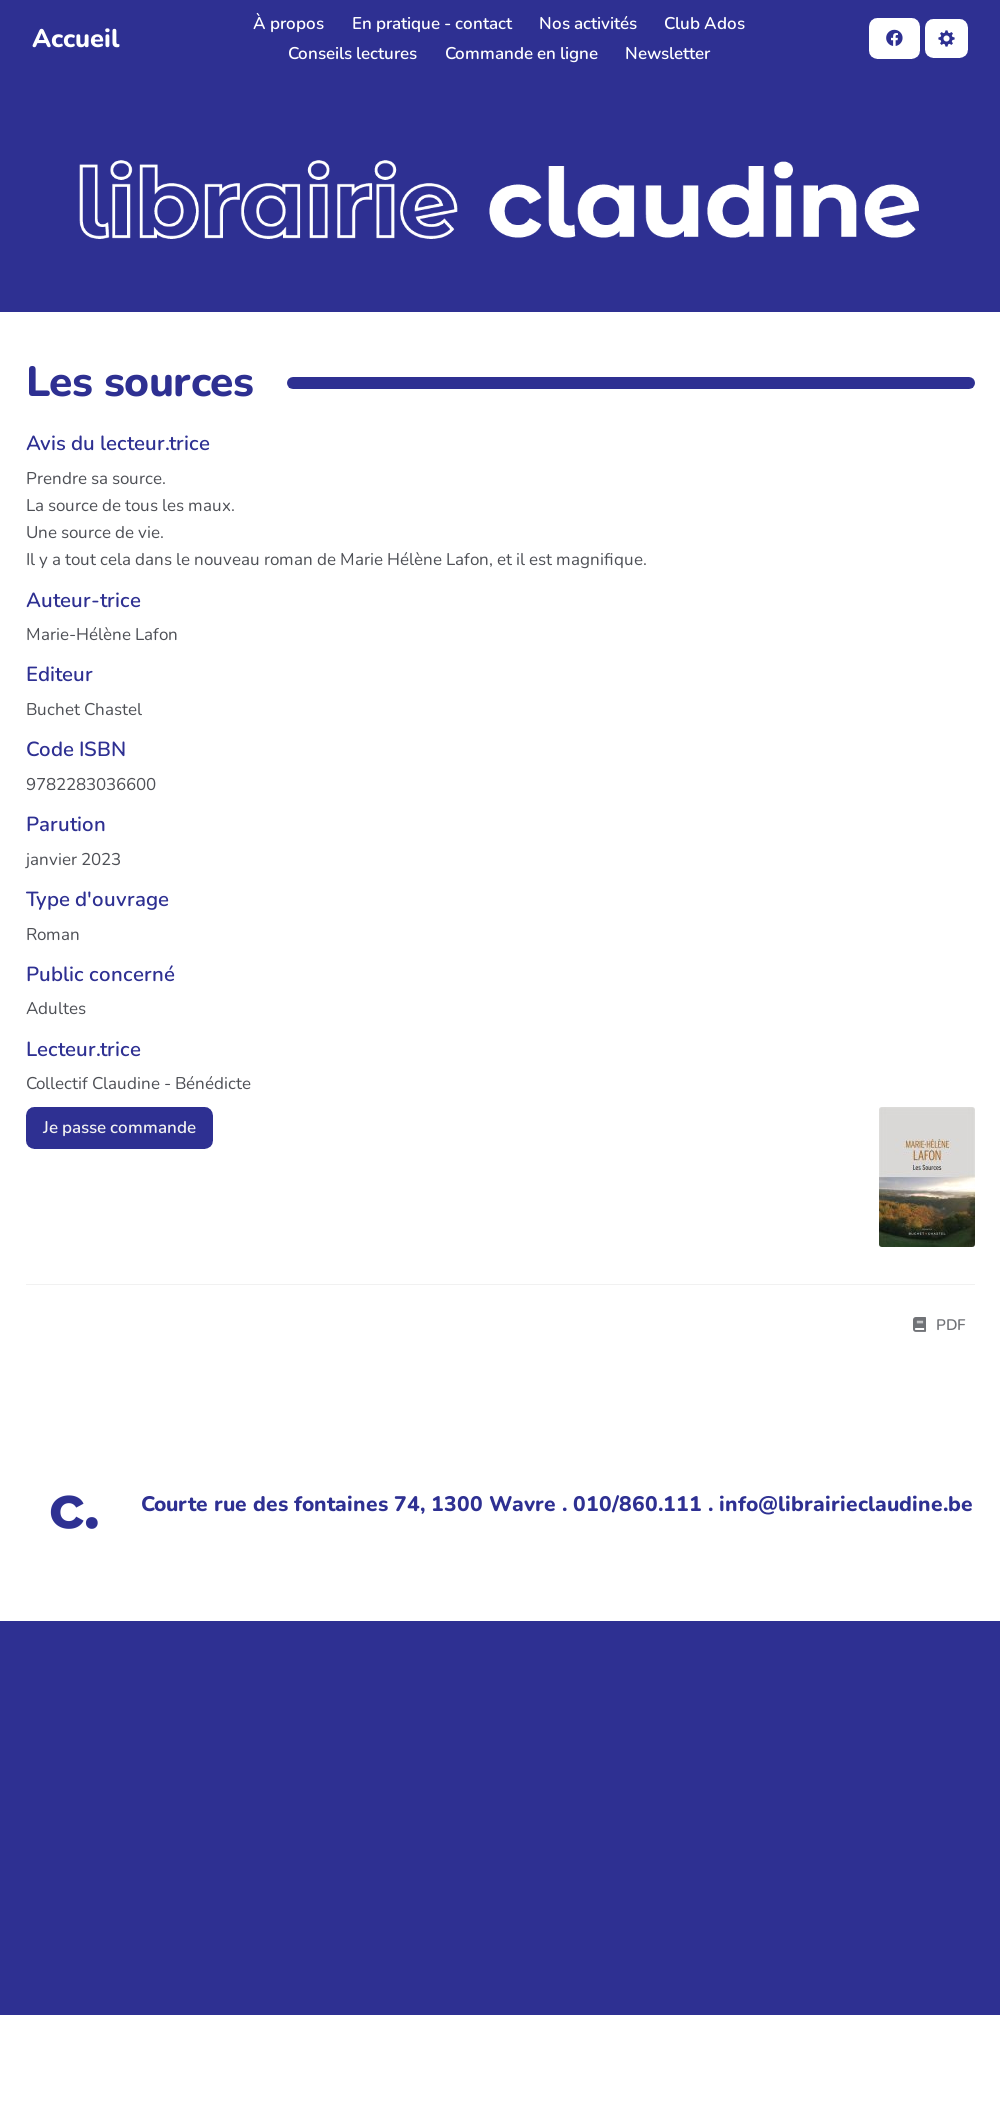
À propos (288, 23)
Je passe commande (119, 1127)
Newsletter (667, 53)
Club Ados (704, 23)
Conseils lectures (352, 53)
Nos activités (588, 23)
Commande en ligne (521, 53)
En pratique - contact (432, 23)
